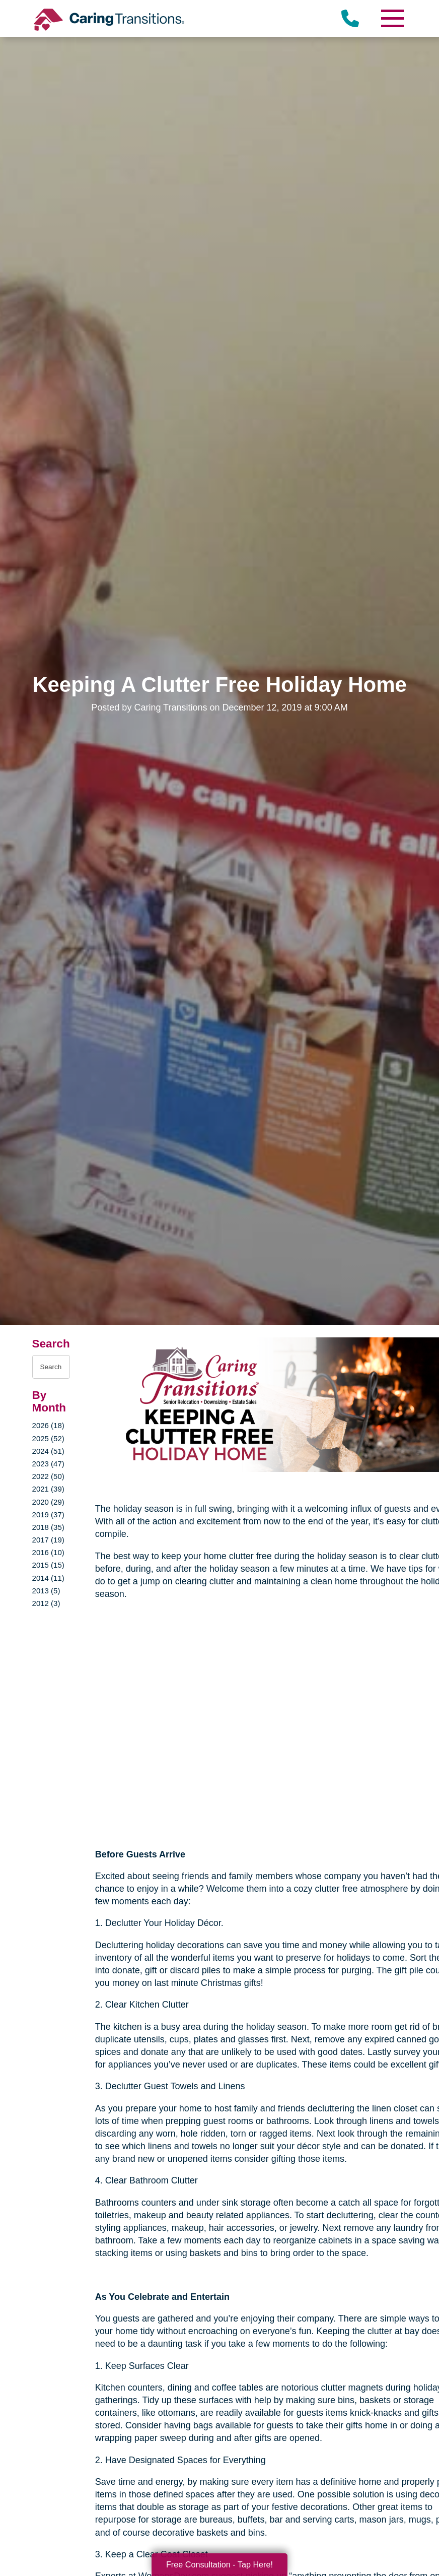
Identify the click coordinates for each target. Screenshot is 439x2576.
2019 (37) (48, 1514)
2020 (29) (48, 1502)
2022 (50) (48, 1476)
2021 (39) (48, 1489)
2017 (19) (48, 1539)
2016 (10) (48, 1552)
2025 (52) (48, 1438)
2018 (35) (48, 1527)
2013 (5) (46, 1590)
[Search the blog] (51, 1367)
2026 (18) (48, 1425)
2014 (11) (48, 1578)
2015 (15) (48, 1565)
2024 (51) (48, 1451)
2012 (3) (46, 1603)
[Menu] (392, 18)
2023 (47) (48, 1463)
